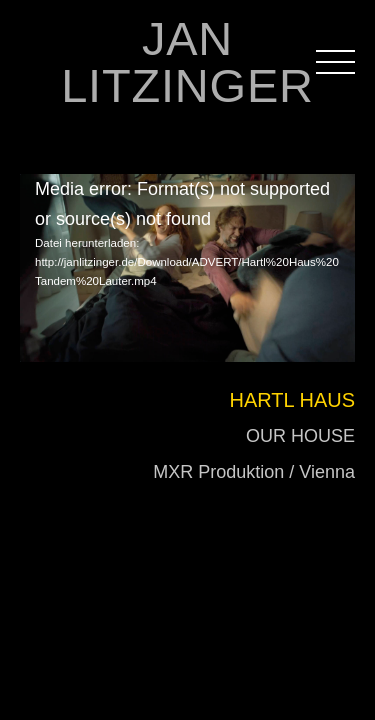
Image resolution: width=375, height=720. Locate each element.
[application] (187, 246)
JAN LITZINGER (187, 62)
